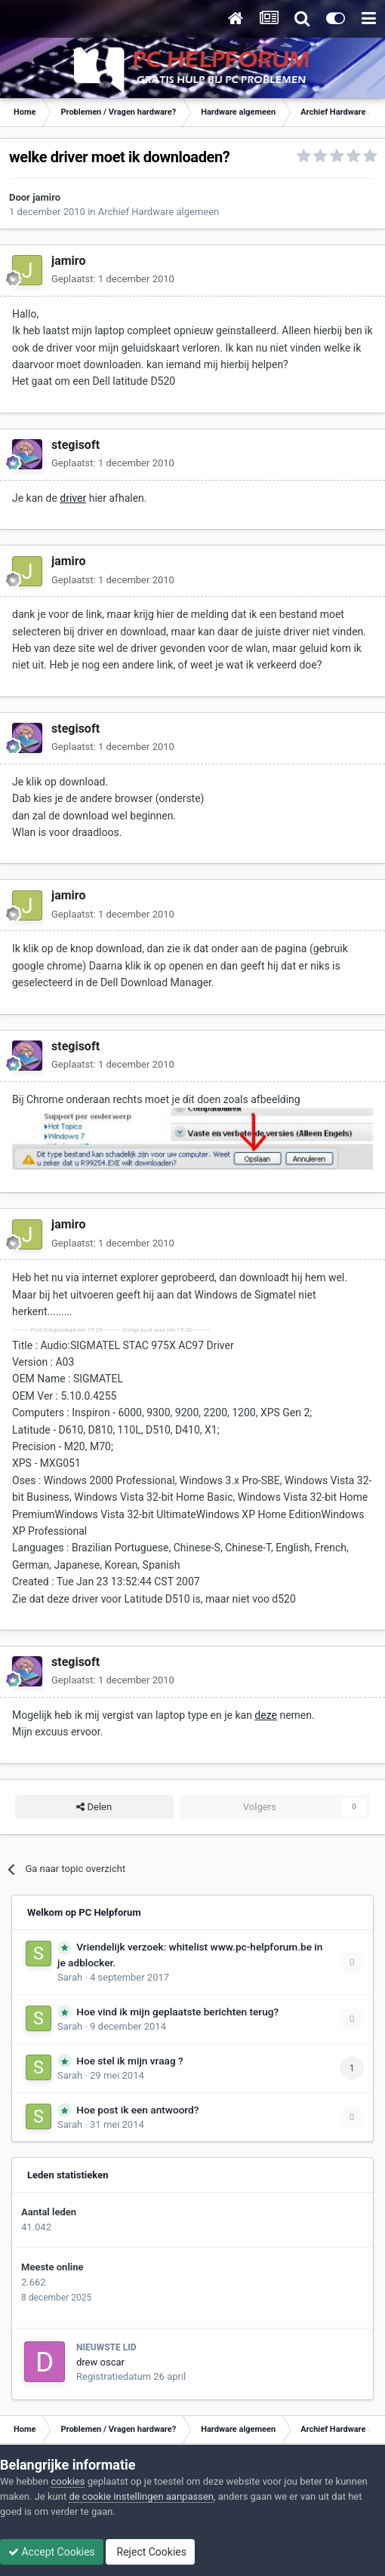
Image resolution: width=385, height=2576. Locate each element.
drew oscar (100, 2362)
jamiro (46, 197)
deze (265, 1715)
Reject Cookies (150, 2552)
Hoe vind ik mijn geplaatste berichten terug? (177, 2012)
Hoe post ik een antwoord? (137, 2110)
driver (73, 498)
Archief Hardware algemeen (159, 211)
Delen (94, 1807)
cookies (68, 2481)
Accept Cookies (51, 2552)
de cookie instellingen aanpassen (141, 2496)
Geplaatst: (112, 278)
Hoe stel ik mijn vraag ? (129, 2061)
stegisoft (75, 445)
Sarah (69, 1977)
